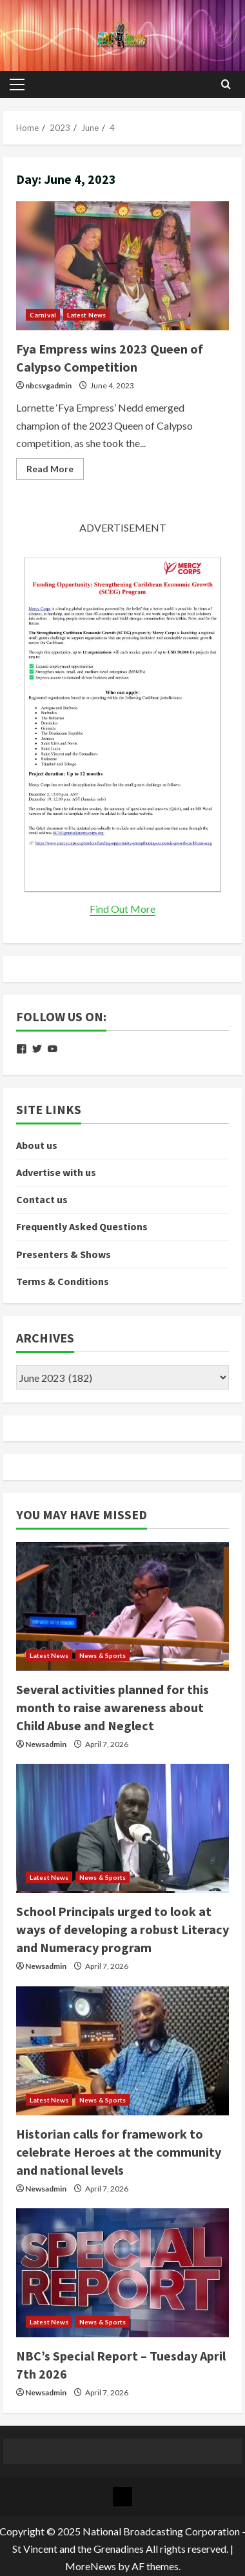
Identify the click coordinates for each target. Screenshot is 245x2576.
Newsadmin (45, 1744)
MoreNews (90, 2566)
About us (36, 1145)
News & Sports (102, 1655)
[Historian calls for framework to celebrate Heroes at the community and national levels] (122, 2050)
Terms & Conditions (62, 1281)
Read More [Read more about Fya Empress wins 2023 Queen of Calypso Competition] (55, 471)
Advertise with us (56, 1172)
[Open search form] (226, 84)
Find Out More (122, 909)
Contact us (42, 1199)
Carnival (43, 315)
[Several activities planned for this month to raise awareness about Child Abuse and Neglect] (122, 1606)
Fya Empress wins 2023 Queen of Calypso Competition (122, 265)
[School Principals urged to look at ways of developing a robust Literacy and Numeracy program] (122, 1828)
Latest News (86, 315)
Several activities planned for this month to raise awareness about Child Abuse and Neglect (112, 1707)
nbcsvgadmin (48, 385)
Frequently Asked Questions (82, 1226)
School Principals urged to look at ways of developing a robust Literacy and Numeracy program (122, 1929)
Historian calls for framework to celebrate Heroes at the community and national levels (118, 2152)
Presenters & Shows (63, 1254)
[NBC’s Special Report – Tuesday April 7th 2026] (122, 2272)
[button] (17, 84)
